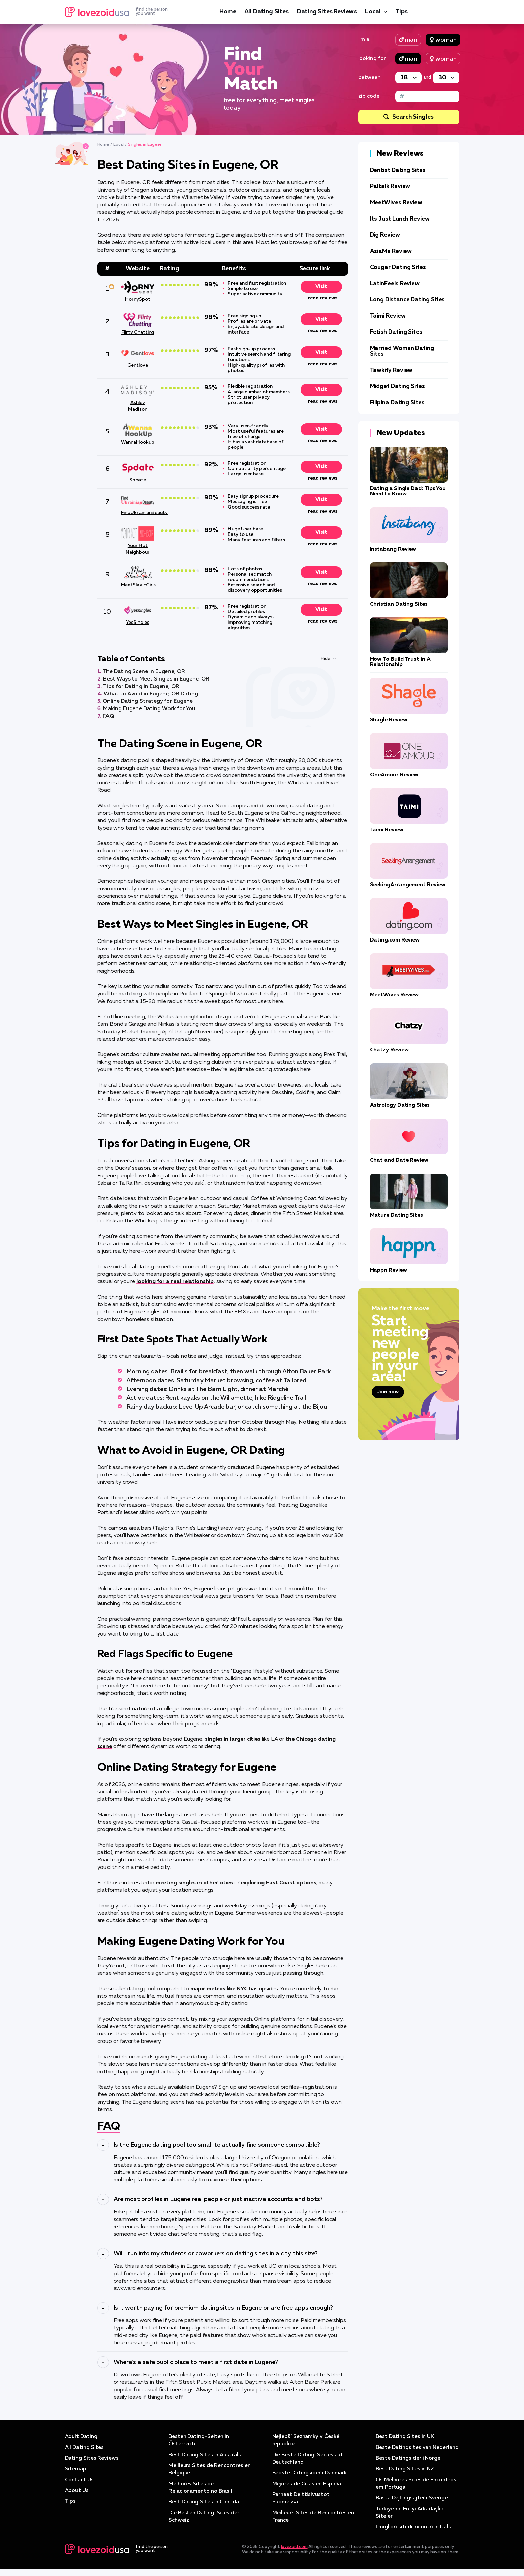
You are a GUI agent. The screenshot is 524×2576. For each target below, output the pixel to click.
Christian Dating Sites (399, 604)
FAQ (108, 716)
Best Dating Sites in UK (405, 2436)
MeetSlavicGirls (138, 585)
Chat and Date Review (399, 1160)
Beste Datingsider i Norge (409, 2465)
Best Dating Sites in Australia (206, 2455)
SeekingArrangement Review (407, 885)
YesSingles (137, 622)
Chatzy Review (389, 1050)
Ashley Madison (137, 406)
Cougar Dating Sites (398, 267)
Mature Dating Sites (396, 1215)
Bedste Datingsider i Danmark (310, 2473)
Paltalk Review (390, 187)
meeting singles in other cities (194, 1883)
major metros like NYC (219, 1989)
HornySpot (137, 299)
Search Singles (413, 117)
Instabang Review (393, 549)
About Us (77, 2490)
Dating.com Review (395, 940)
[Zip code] (427, 96)
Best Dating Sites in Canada (204, 2502)
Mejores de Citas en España (307, 2484)
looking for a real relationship (175, 1281)
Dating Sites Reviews (327, 12)
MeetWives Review (396, 203)
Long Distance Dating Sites (407, 300)
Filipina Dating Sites (397, 403)
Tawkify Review (391, 370)
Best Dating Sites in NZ (405, 2476)
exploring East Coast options (278, 1883)
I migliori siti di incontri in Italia (415, 2534)
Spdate (137, 479)
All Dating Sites (266, 12)
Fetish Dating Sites (396, 332)
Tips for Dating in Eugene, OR (141, 686)
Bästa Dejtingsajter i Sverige (412, 2505)
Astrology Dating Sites (400, 1105)
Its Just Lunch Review (400, 219)
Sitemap (75, 2469)
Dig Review (385, 235)
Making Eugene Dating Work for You (149, 709)
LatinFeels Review (395, 284)
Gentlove (137, 365)
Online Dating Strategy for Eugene (147, 701)
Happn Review (388, 1270)
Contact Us (79, 2480)
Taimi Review (388, 316)
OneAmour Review (394, 775)
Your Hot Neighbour (137, 549)
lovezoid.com (294, 2554)
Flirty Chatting (137, 332)
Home (227, 12)
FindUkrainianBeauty (138, 512)
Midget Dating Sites (397, 386)
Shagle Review (388, 720)
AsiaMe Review (391, 251)
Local (372, 12)
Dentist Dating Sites (398, 170)
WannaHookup (137, 442)
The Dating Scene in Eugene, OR (143, 671)
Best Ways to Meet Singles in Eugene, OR (156, 679)
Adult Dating (81, 2436)
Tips (401, 12)
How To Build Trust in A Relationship (400, 662)
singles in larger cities (232, 1739)
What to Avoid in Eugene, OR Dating (151, 694)
